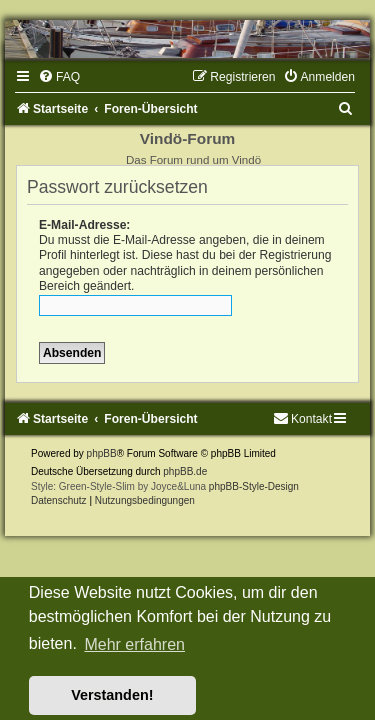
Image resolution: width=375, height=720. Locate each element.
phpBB (102, 453)
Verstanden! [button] (112, 695)
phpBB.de (185, 471)
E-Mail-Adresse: (84, 225)
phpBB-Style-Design (254, 486)
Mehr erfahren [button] (134, 644)
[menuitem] (59, 77)
